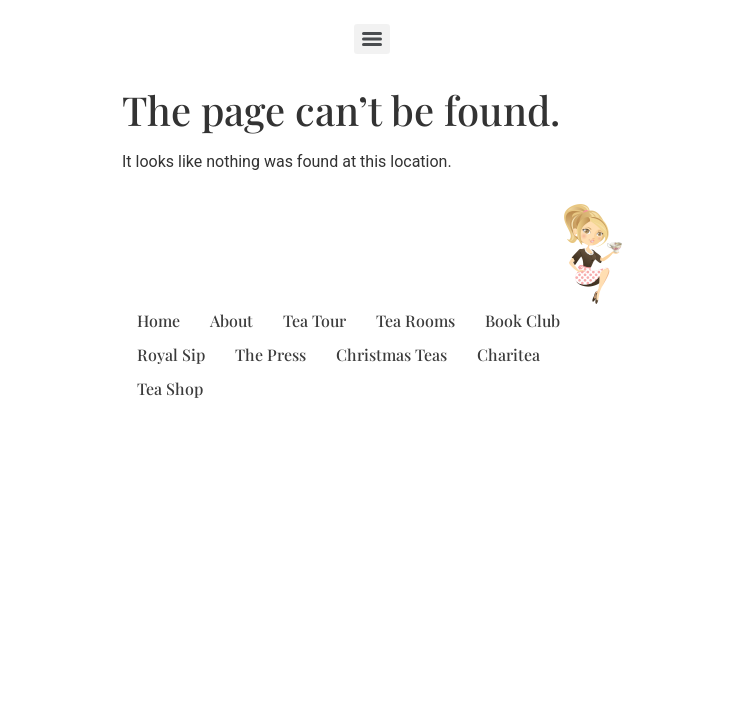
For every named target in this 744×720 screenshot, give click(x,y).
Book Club (522, 320)
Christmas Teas (391, 354)
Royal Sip (171, 354)
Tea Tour (314, 320)
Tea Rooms (415, 320)
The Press (270, 354)
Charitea (508, 354)
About (231, 320)
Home (158, 320)
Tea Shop (170, 388)
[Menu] (372, 39)
